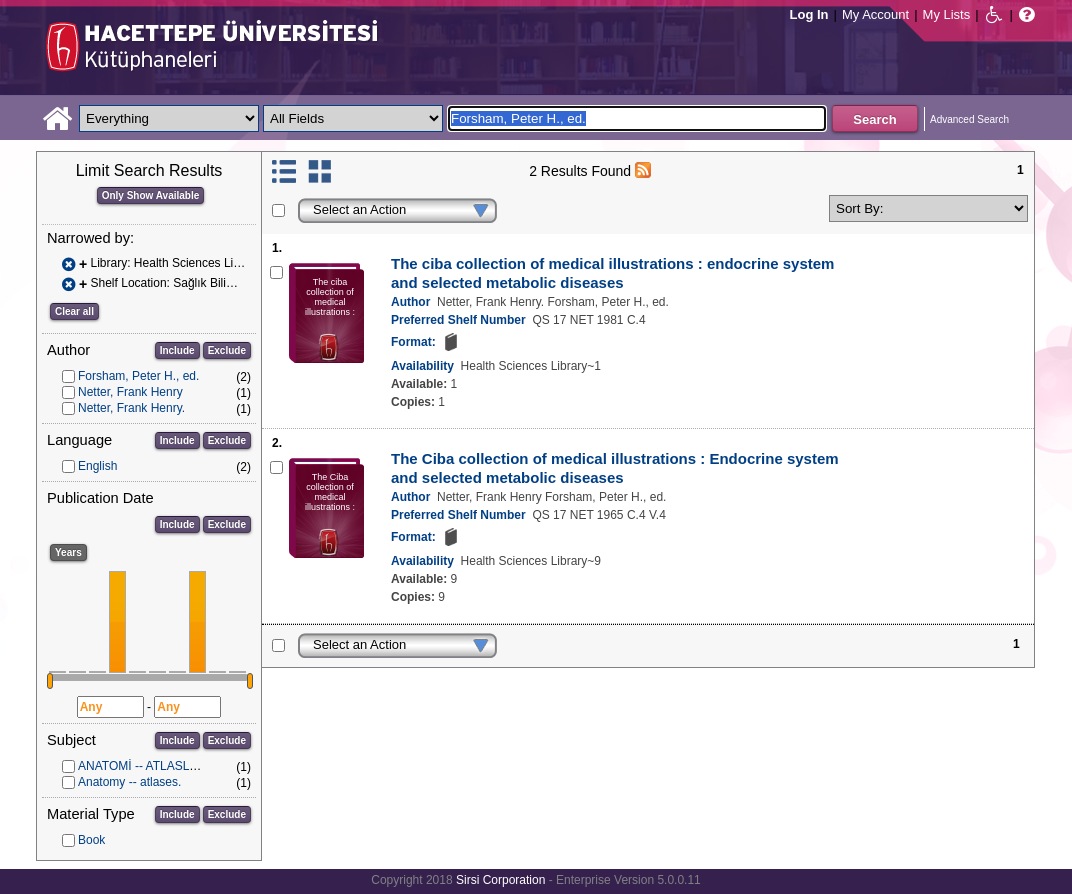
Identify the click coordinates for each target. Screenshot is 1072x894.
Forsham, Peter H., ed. (138, 376)
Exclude (227, 350)
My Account (875, 14)
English (97, 466)
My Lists (947, 14)
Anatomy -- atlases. (129, 782)
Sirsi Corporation (500, 880)
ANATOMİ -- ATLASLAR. (143, 766)
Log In (809, 14)
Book (91, 840)
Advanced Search (969, 119)
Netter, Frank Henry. (131, 408)
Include (177, 350)
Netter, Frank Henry (130, 392)
